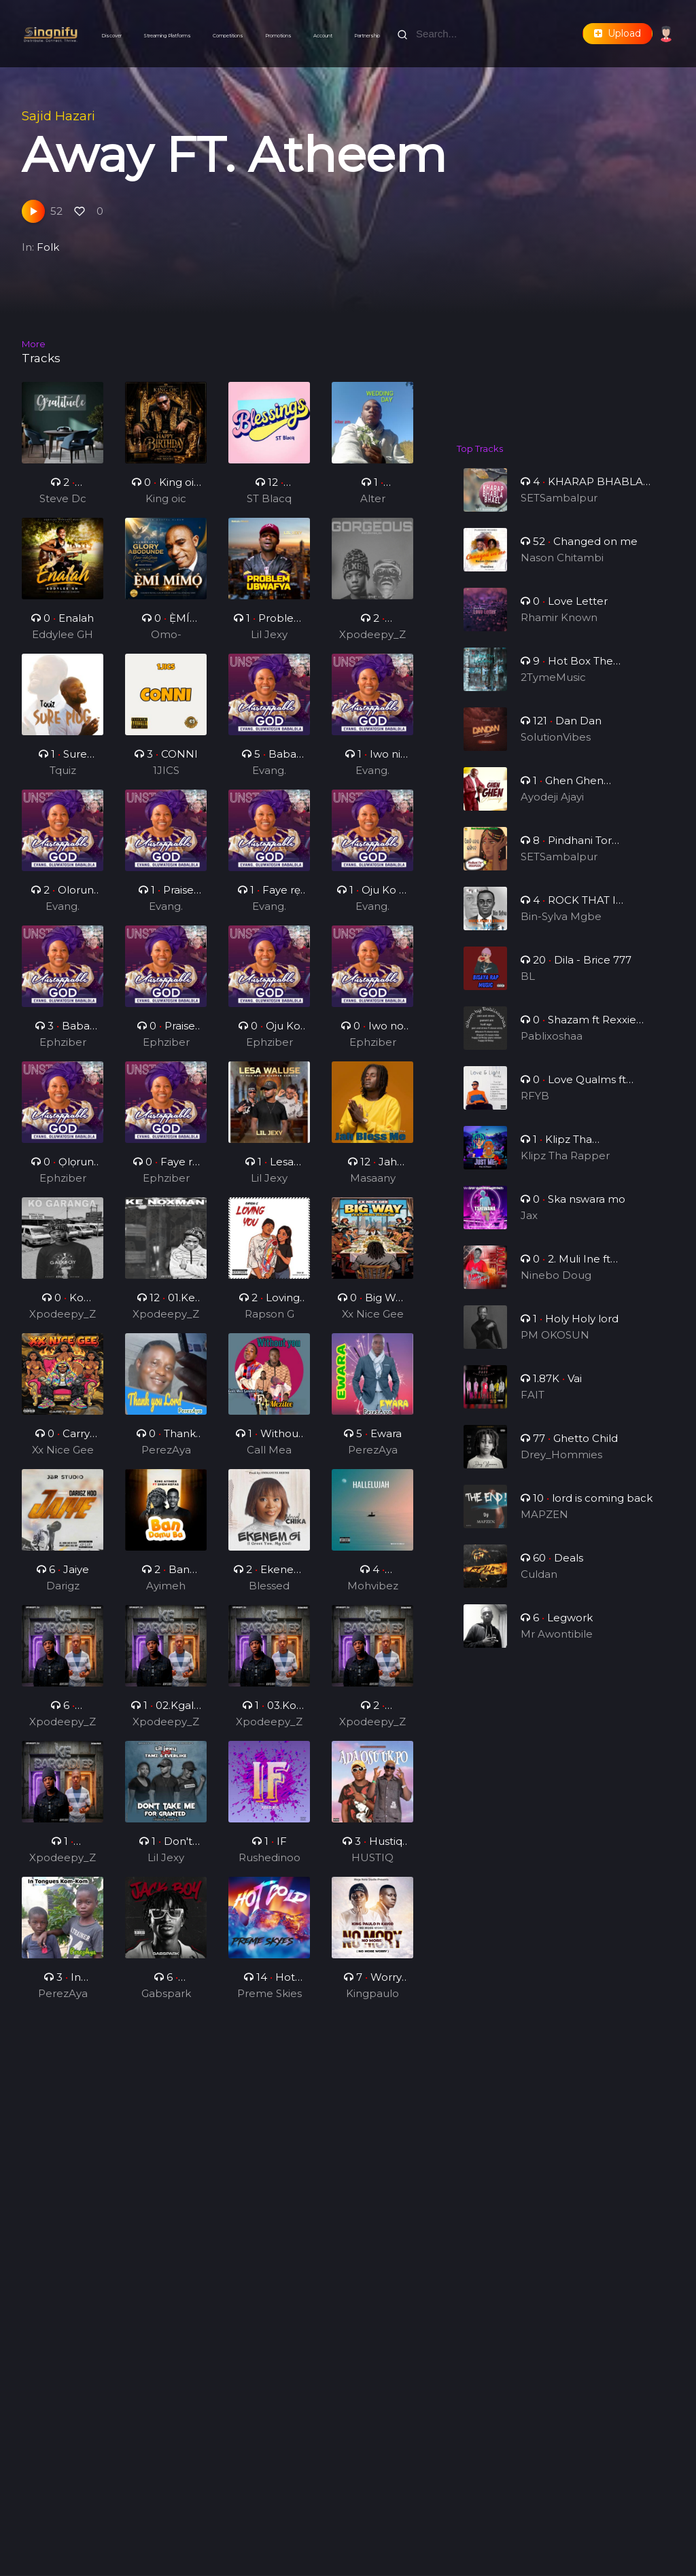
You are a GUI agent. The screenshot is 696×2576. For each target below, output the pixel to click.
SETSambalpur (559, 497)
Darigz (63, 1593)
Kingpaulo (372, 2001)
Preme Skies (269, 2001)
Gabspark (166, 2001)
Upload (617, 33)
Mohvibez (372, 1593)
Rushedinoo (269, 1865)
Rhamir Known (560, 628)
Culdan (541, 1585)
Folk (48, 247)
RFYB (538, 1106)
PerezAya (166, 1457)
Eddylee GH (62, 642)
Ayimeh (166, 1593)
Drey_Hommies (562, 1465)
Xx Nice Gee (372, 1321)
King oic (165, 498)
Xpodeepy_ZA (372, 643)
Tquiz (62, 777)
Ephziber (62, 1049)
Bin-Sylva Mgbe (562, 927)
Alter (372, 498)
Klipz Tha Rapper (565, 1166)
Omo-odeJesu (165, 643)
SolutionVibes (557, 748)
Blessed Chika (269, 1594)
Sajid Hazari (58, 116)
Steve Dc (62, 498)
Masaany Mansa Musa (372, 1186)
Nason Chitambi (562, 568)
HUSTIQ (372, 1865)
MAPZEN (546, 1525)
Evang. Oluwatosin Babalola (269, 779)
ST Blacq (269, 498)
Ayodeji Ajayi (553, 807)
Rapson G (269, 1321)
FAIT (535, 1405)
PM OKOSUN (556, 1346)
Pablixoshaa (553, 1047)
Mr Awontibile (558, 1645)
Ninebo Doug (557, 1286)
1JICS (166, 777)
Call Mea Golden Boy (268, 1458)
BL (531, 987)
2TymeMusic (555, 688)
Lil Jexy (268, 642)
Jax (532, 1226)
